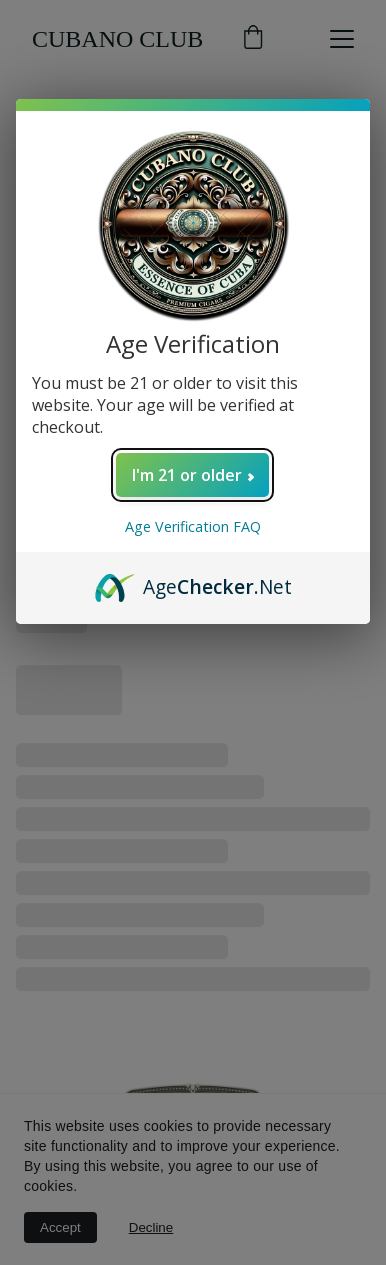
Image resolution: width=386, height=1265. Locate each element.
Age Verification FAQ (193, 526)
